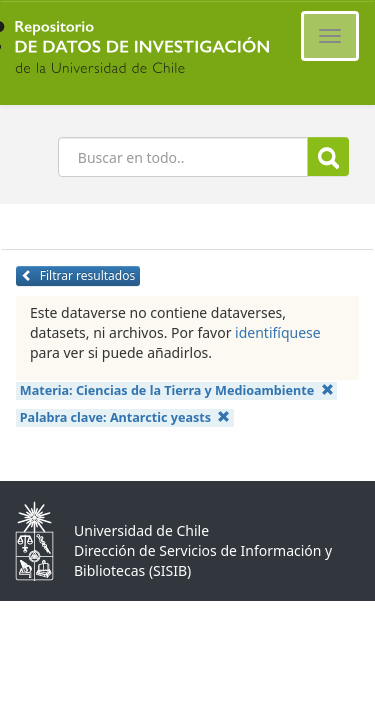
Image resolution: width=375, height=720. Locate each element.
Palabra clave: (125, 417)
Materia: (177, 390)
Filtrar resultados (78, 275)
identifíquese (278, 332)
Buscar (328, 157)
